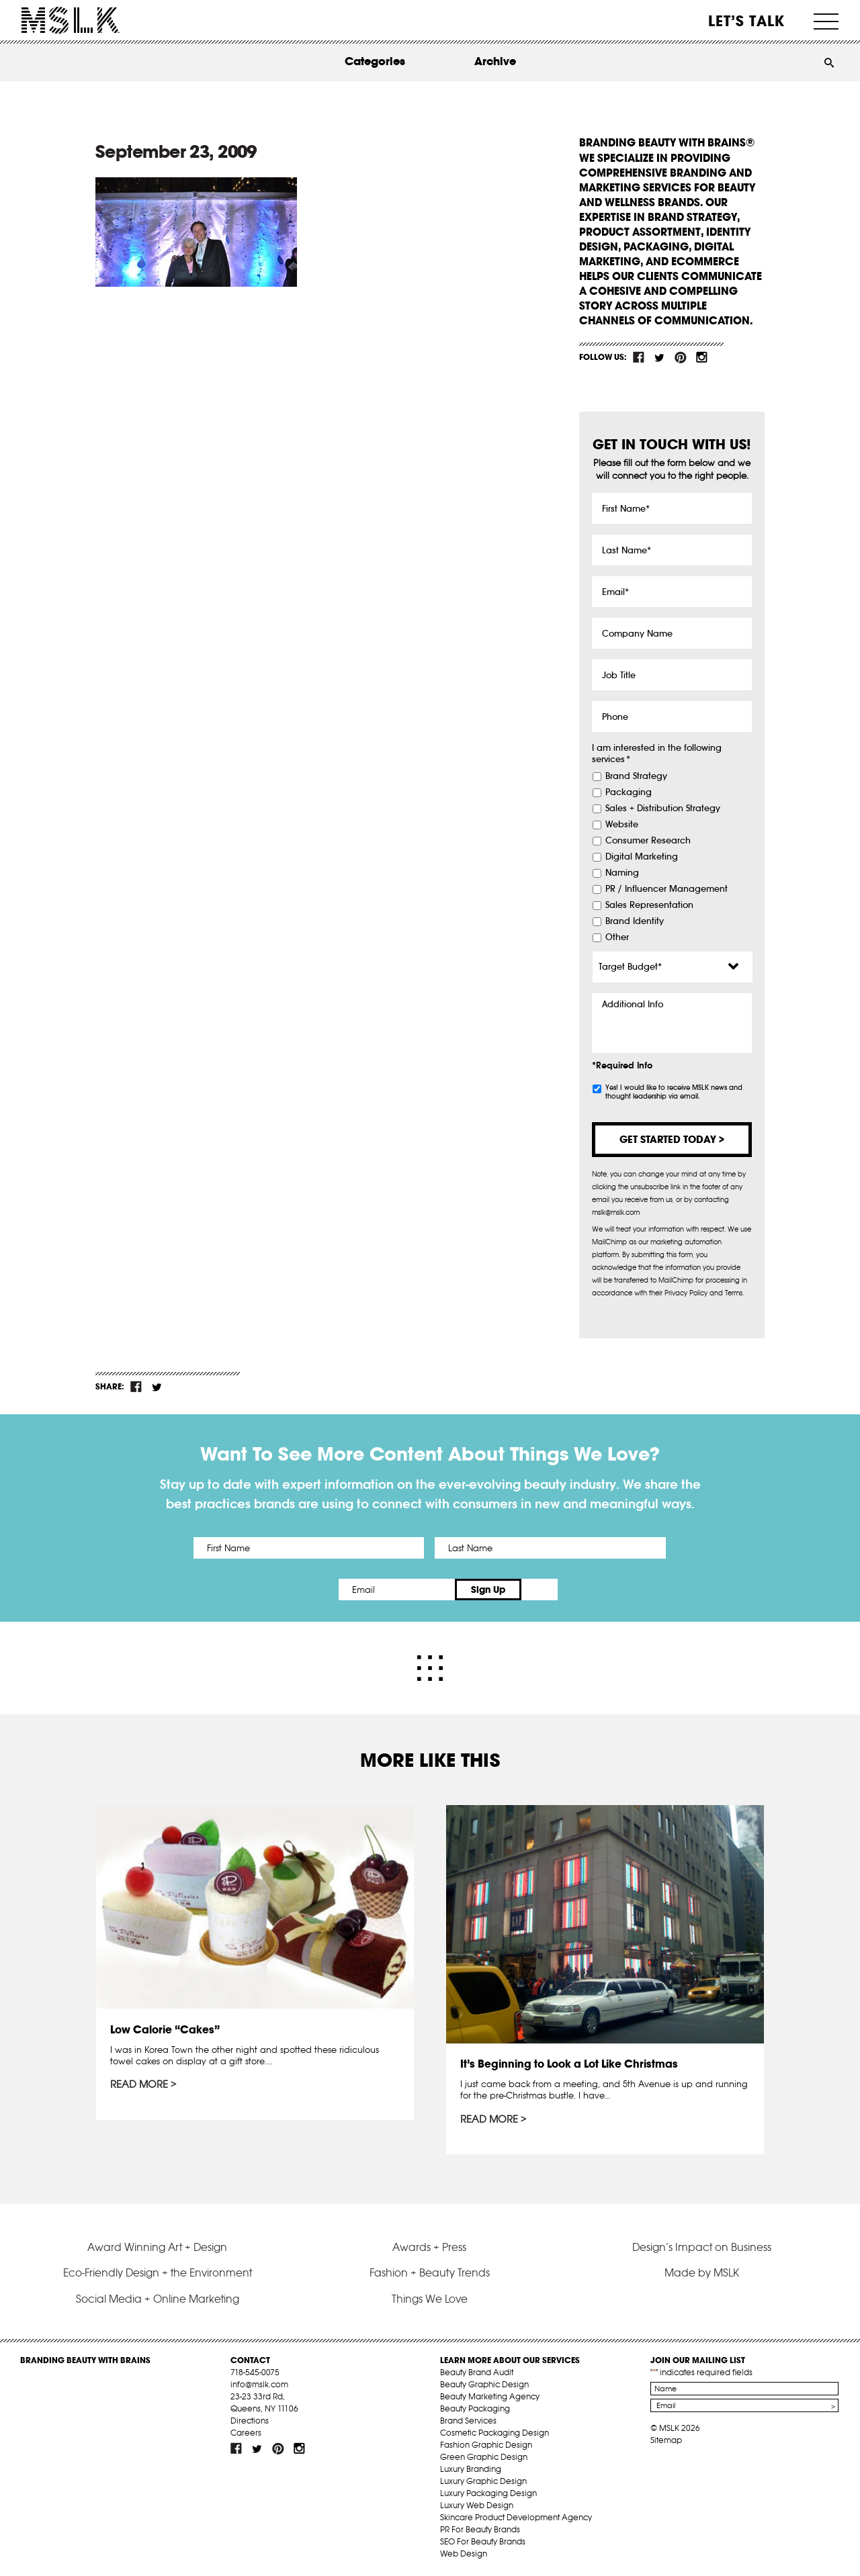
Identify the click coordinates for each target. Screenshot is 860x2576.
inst (701, 357)
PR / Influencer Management (666, 889)
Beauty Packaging (475, 2408)
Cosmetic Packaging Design (494, 2432)
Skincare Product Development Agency (516, 2517)
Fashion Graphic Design (486, 2444)
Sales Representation (649, 905)
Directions (249, 2420)
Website (621, 824)
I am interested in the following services (657, 754)
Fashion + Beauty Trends (430, 2272)
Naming (622, 873)
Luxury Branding (470, 2468)
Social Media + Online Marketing (157, 2297)
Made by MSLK (701, 2272)
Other (617, 937)
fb (639, 357)
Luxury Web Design (476, 2504)
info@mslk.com (259, 2384)
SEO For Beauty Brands (482, 2541)
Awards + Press (429, 2245)
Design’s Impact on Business (701, 2245)
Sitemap (666, 2439)
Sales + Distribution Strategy (662, 808)
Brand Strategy (636, 776)
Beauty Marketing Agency (490, 2396)
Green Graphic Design (483, 2456)
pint (681, 357)
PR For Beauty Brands (480, 2529)
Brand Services (468, 2420)
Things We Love (430, 2297)
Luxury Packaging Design (488, 2492)
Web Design (463, 2553)
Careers (245, 2432)
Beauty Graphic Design (484, 2384)
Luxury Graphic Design (483, 2480)
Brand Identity (634, 921)
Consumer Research (648, 840)
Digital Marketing (641, 857)
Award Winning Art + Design (157, 2245)
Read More (139, 2083)
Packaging (628, 792)
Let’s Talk (746, 20)
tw (660, 357)
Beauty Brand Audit (476, 2371)
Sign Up (542, 1589)
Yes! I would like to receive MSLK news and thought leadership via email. (673, 1092)
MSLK (71, 20)
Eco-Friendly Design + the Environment (157, 2272)
